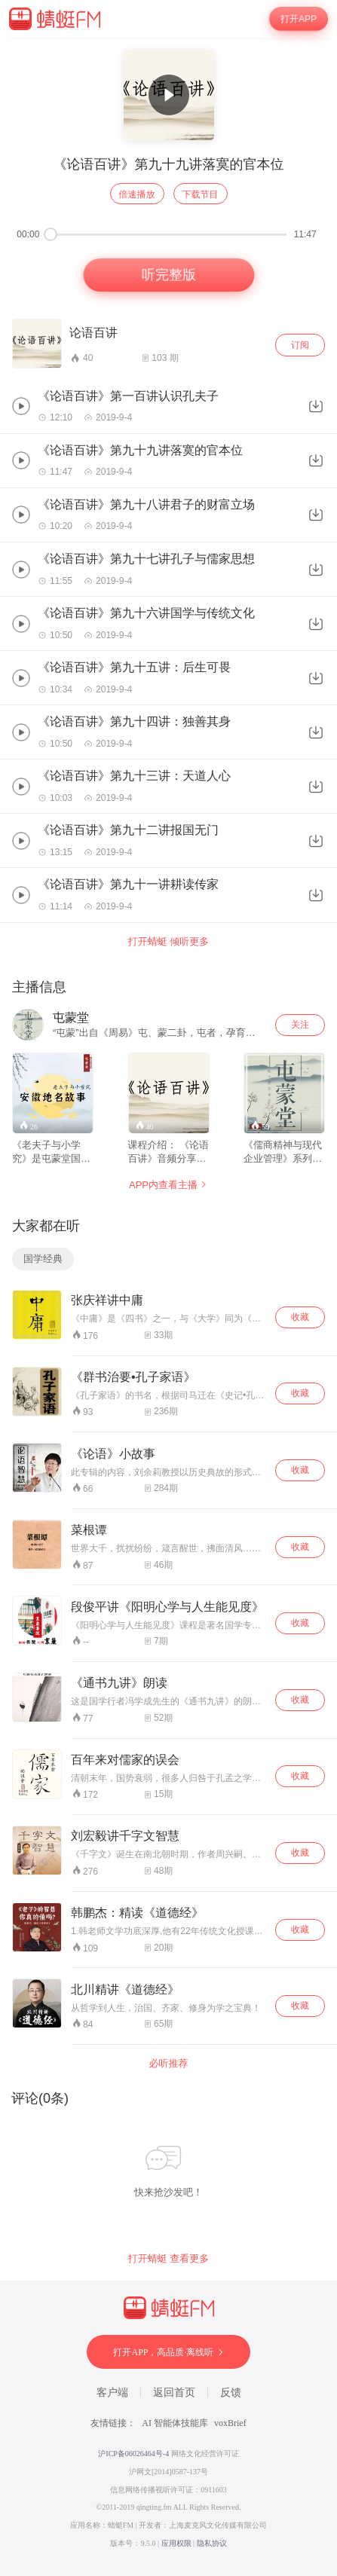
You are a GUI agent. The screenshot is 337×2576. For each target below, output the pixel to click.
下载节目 (200, 194)
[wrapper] (168, 1307)
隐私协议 (212, 2543)
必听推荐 (168, 2063)
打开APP (298, 19)
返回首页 (174, 2392)
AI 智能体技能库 (175, 2423)
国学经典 (43, 1258)
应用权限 (176, 2543)
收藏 (300, 1317)
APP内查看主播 (168, 1184)
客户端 (112, 2392)
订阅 (300, 345)
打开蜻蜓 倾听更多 (169, 941)
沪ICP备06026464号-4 (133, 2453)
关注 (300, 1024)
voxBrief (230, 2423)
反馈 (230, 2392)
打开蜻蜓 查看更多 (169, 2258)
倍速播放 (137, 194)
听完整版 (168, 275)
